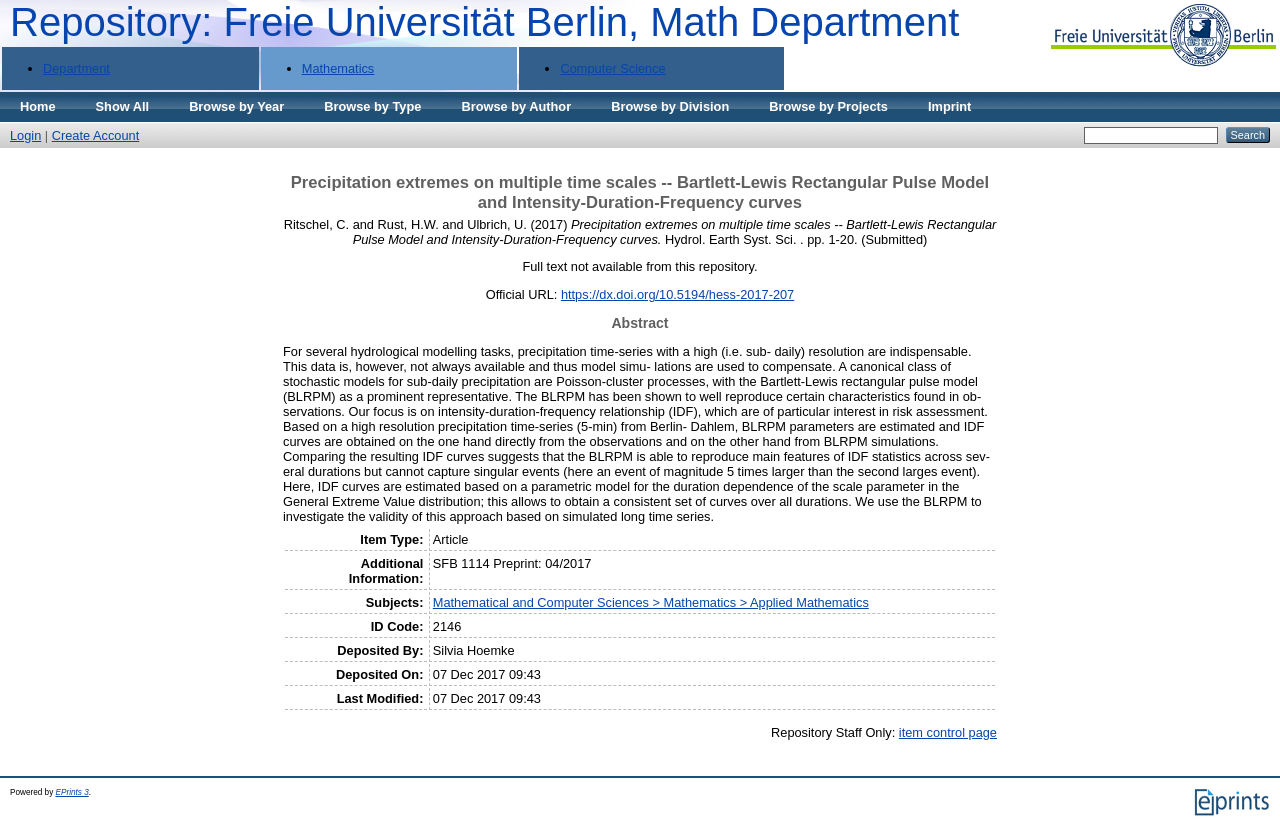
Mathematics (338, 68)
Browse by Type (372, 106)
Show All (123, 106)
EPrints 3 (72, 792)
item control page (948, 732)
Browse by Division (670, 106)
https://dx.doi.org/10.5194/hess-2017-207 (677, 294)
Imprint (949, 106)
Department (76, 68)
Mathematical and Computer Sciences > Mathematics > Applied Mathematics (651, 602)
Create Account (96, 135)
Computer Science (612, 68)
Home (38, 106)
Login (25, 135)
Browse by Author (516, 106)
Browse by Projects (828, 106)
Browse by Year (236, 106)
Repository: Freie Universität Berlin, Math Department (484, 22)
